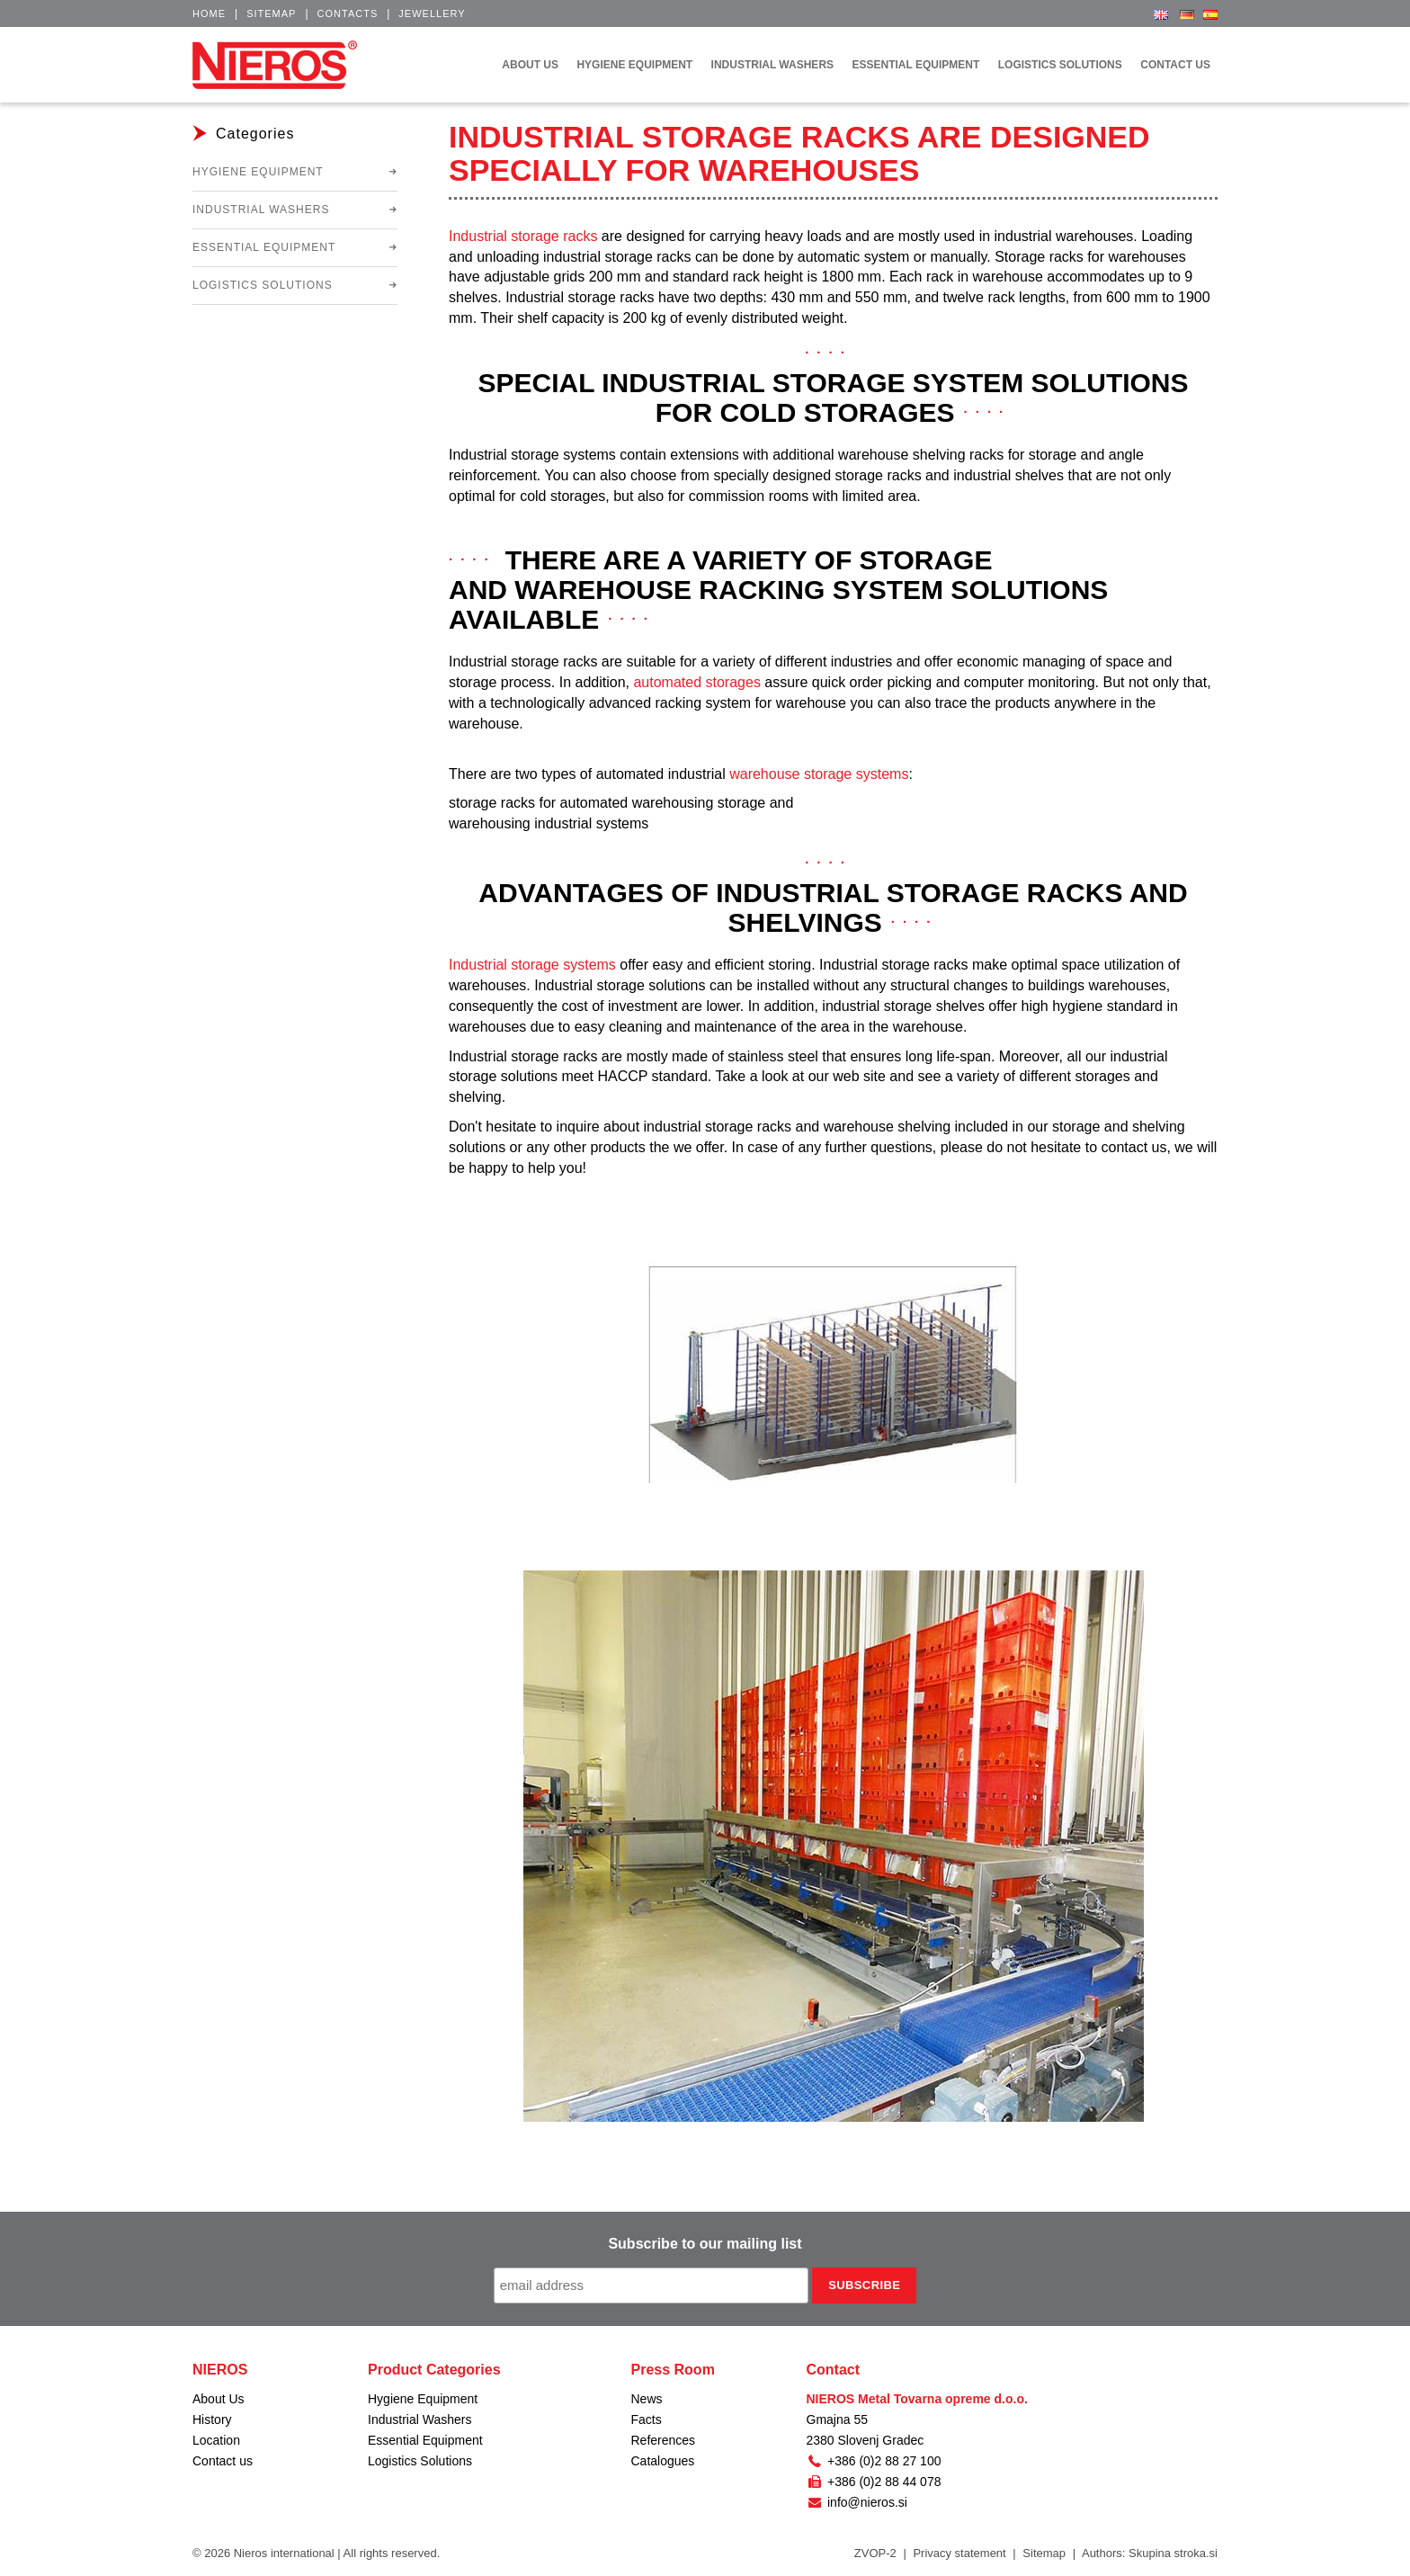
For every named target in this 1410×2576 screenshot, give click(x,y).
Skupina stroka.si (1173, 2553)
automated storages (696, 682)
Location (216, 2440)
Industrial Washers (260, 209)
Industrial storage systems (532, 964)
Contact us (222, 2461)
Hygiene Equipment (258, 171)
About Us (218, 2399)
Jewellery (431, 13)
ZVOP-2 (875, 2553)
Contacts (348, 13)
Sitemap (271, 13)
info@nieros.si (857, 2502)
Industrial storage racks (523, 236)
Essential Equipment (263, 247)
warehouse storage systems (818, 774)
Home (209, 13)
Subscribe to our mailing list (704, 2243)
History (212, 2419)
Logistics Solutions (262, 285)
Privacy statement (959, 2553)
